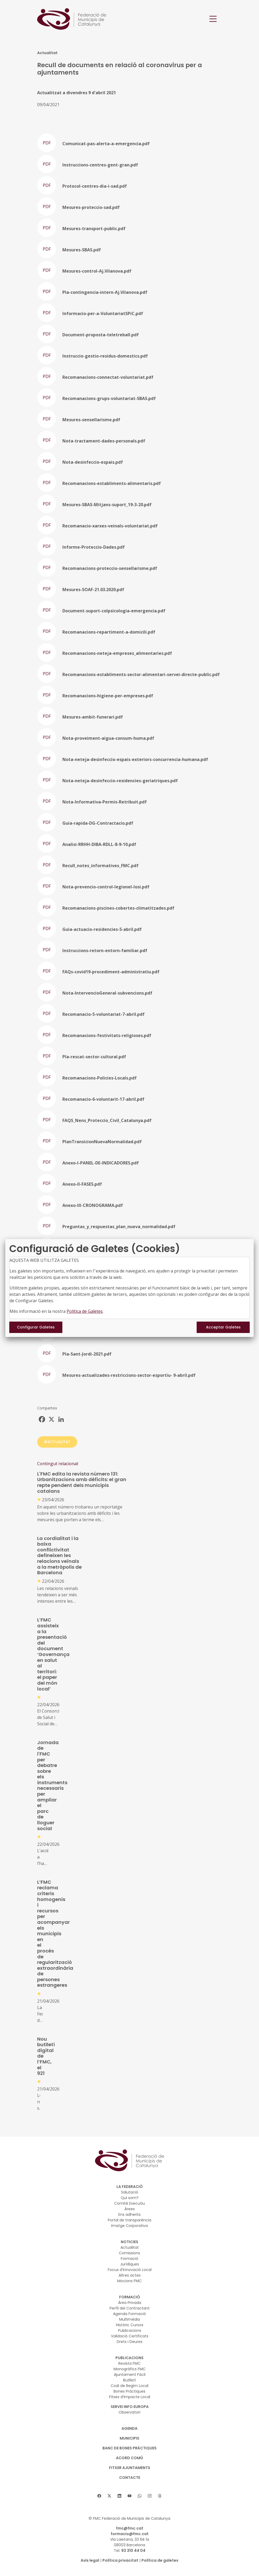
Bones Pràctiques (129, 2391)
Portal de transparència (129, 2220)
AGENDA (129, 2428)
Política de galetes (159, 2560)
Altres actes (130, 2275)
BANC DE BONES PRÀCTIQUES (129, 2448)
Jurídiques (129, 2264)
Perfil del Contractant (130, 2308)
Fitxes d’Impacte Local (129, 2396)
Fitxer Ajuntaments (129, 2467)
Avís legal (90, 2560)
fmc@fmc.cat (129, 2528)
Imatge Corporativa (129, 2225)
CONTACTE (129, 2477)
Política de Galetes (85, 1311)
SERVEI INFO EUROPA (130, 2406)
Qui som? (130, 2197)
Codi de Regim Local (129, 2385)
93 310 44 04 (133, 2550)
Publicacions (129, 2330)
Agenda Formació (129, 2313)
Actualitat (129, 2247)
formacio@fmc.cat (130, 2533)
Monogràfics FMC (130, 2369)
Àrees (129, 2209)
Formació (129, 2258)
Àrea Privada (129, 2302)
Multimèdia (129, 2319)
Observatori (129, 2412)
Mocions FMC (129, 2280)
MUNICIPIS (129, 2438)
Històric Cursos (129, 2325)
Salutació (129, 2192)
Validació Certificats (129, 2336)
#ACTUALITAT (57, 1441)
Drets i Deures (130, 2341)
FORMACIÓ (129, 2297)
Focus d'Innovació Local (130, 2269)
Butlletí (129, 2380)
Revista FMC (129, 2363)
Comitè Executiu (129, 2203)
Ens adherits (129, 2214)
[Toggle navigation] (213, 19)
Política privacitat (120, 2560)
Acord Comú (129, 2458)
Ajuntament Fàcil (129, 2374)
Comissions (129, 2253)
